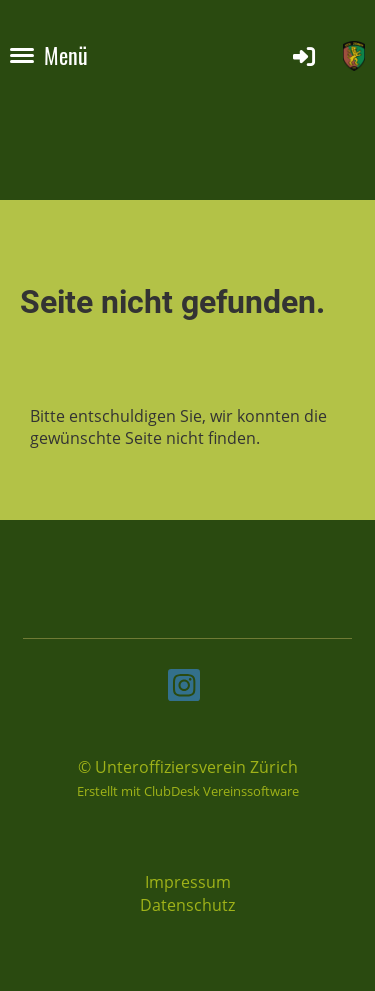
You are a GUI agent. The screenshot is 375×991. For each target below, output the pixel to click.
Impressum (188, 882)
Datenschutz (187, 905)
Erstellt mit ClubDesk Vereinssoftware (188, 791)
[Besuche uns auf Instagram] (184, 688)
